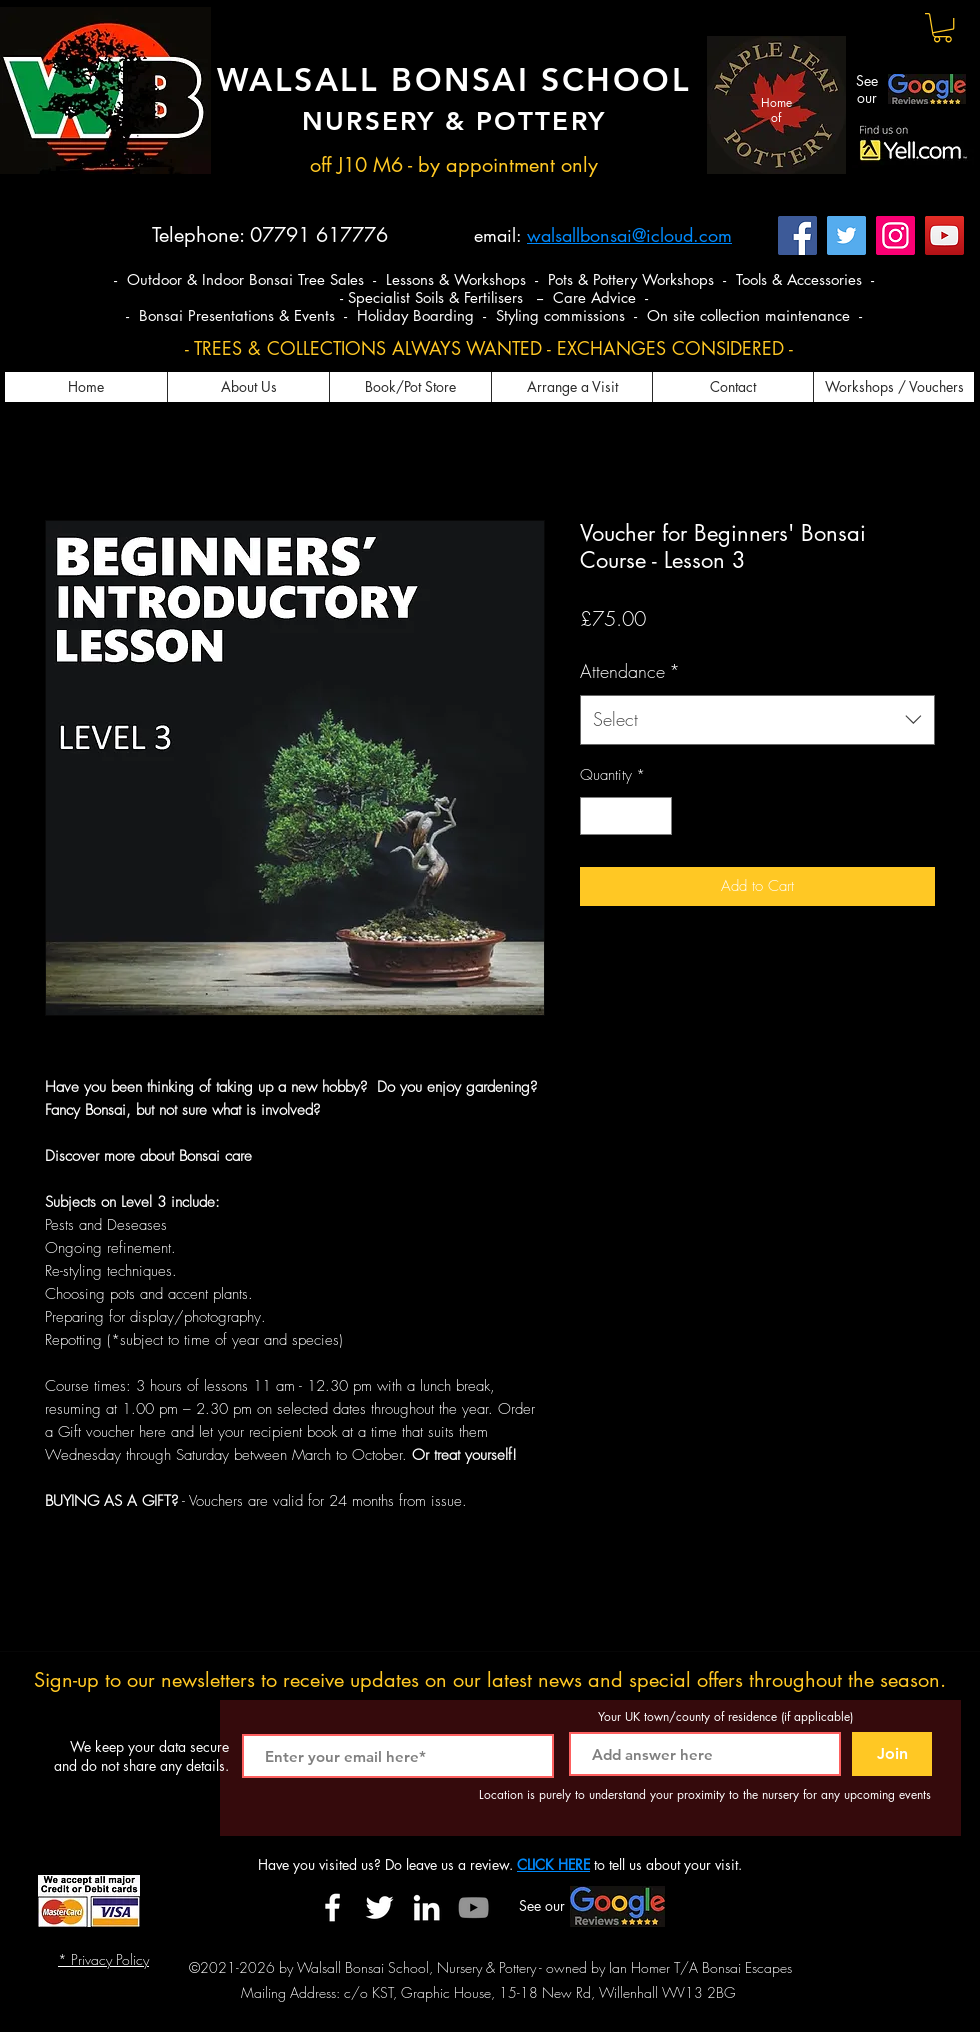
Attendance (630, 671)
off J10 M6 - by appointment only (454, 165)
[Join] (892, 1754)
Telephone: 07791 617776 (270, 235)
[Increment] (656, 816)
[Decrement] (596, 816)
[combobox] (757, 720)
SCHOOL (616, 79)
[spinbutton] (626, 816)
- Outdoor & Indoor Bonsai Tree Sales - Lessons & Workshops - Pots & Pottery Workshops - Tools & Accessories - (494, 279)
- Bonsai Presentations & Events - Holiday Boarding (302, 315)
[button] (942, 27)
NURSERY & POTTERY (453, 121)
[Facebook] (797, 235)
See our (867, 89)
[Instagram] (895, 235)
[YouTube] (944, 235)
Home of (776, 109)
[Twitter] (846, 235)
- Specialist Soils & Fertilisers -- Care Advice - (494, 297)
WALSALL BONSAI (379, 79)
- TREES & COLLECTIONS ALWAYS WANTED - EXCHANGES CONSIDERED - (489, 348)
